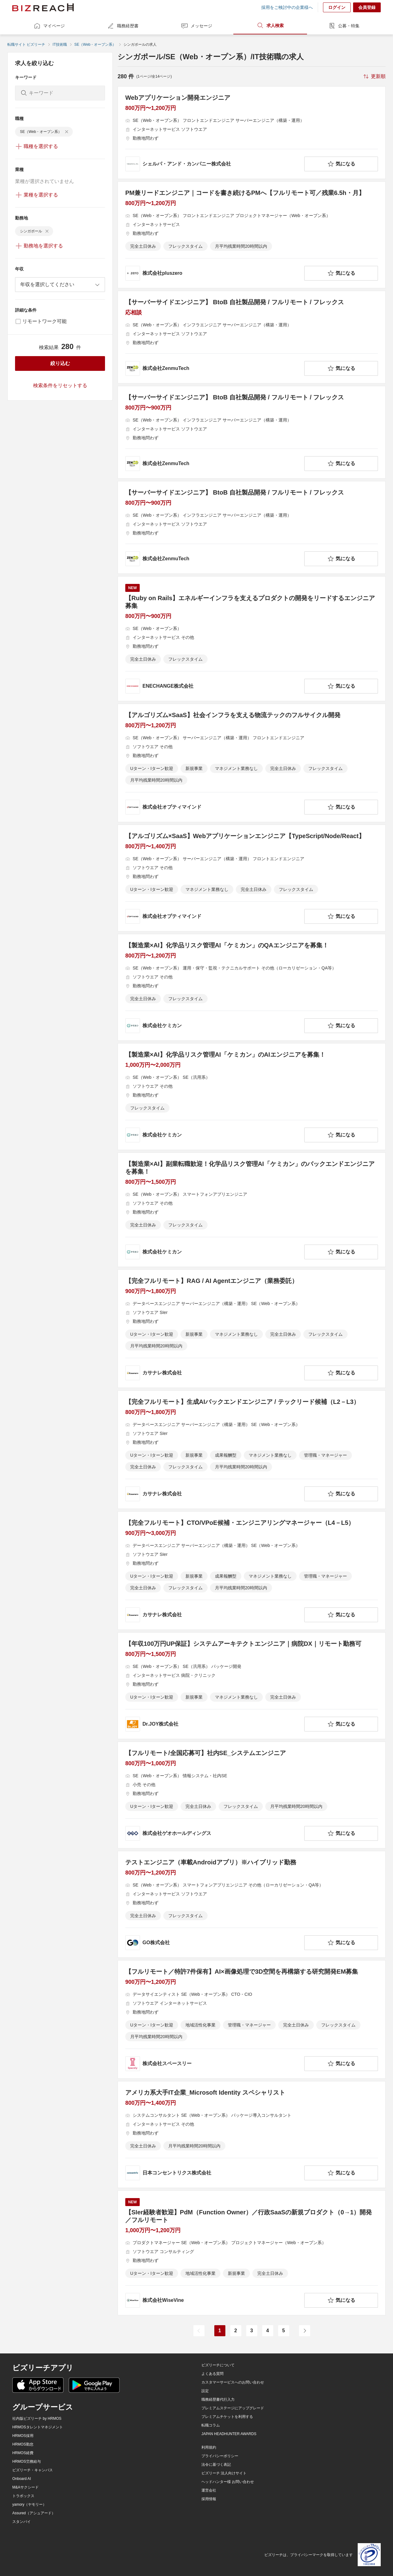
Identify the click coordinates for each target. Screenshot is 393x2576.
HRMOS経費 (22, 2453)
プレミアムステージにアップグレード (232, 2408)
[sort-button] (374, 76)
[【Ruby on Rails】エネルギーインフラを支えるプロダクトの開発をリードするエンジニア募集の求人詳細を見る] (251, 639)
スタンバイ (21, 2522)
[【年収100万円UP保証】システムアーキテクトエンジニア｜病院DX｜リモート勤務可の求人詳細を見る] (251, 1686)
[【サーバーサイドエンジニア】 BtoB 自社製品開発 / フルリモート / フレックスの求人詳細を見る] (251, 337)
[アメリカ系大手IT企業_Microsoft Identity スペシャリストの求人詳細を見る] (251, 2134)
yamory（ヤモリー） (29, 2504)
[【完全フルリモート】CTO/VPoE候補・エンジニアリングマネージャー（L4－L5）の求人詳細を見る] (251, 1571)
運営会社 (208, 2490)
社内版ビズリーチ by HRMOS (36, 2418)
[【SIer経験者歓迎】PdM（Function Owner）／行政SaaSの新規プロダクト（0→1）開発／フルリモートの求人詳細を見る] (251, 2253)
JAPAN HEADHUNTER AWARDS (228, 2434)
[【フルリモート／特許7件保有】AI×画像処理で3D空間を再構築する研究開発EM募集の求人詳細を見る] (251, 2019)
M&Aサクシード (25, 2487)
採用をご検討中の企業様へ (287, 7)
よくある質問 (212, 2374)
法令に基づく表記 (216, 2464)
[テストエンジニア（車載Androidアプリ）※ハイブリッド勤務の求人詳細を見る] (251, 1904)
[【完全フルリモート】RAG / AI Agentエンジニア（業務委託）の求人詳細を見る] (251, 1329)
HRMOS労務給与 (26, 2461)
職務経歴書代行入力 (218, 2399)
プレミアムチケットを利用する (227, 2417)
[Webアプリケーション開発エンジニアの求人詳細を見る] (251, 133)
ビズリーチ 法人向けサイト (224, 2473)
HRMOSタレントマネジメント (37, 2427)
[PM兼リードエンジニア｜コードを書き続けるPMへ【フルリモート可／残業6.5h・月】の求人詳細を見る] (251, 235)
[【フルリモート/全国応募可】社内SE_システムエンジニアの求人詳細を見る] (251, 1795)
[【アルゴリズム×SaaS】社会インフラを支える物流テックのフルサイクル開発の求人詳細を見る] (251, 763)
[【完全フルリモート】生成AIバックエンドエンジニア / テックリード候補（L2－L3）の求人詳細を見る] (251, 1450)
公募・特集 (344, 25)
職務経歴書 (122, 25)
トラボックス (23, 2496)
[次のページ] (304, 2330)
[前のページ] (198, 2330)
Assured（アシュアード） (33, 2513)
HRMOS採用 (22, 2436)
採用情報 (208, 2499)
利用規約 (208, 2447)
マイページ (49, 25)
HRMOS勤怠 (22, 2444)
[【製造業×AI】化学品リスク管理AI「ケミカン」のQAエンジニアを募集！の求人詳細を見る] (251, 987)
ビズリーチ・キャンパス (32, 2470)
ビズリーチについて (218, 2365)
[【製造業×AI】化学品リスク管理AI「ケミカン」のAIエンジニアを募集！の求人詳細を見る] (251, 1096)
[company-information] (213, 164)
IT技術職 (60, 44)
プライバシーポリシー (219, 2456)
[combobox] (60, 284)
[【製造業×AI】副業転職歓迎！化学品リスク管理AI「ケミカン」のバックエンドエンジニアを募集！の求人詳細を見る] (251, 1210)
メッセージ (196, 25)
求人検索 (270, 25)
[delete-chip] (66, 131)
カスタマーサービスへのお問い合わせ (232, 2382)
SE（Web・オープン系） (95, 44)
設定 (205, 2391)
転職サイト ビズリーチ (26, 44)
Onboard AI (21, 2479)
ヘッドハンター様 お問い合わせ (227, 2482)
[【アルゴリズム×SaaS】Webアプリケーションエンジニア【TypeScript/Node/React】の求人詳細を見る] (251, 878)
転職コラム (210, 2425)
